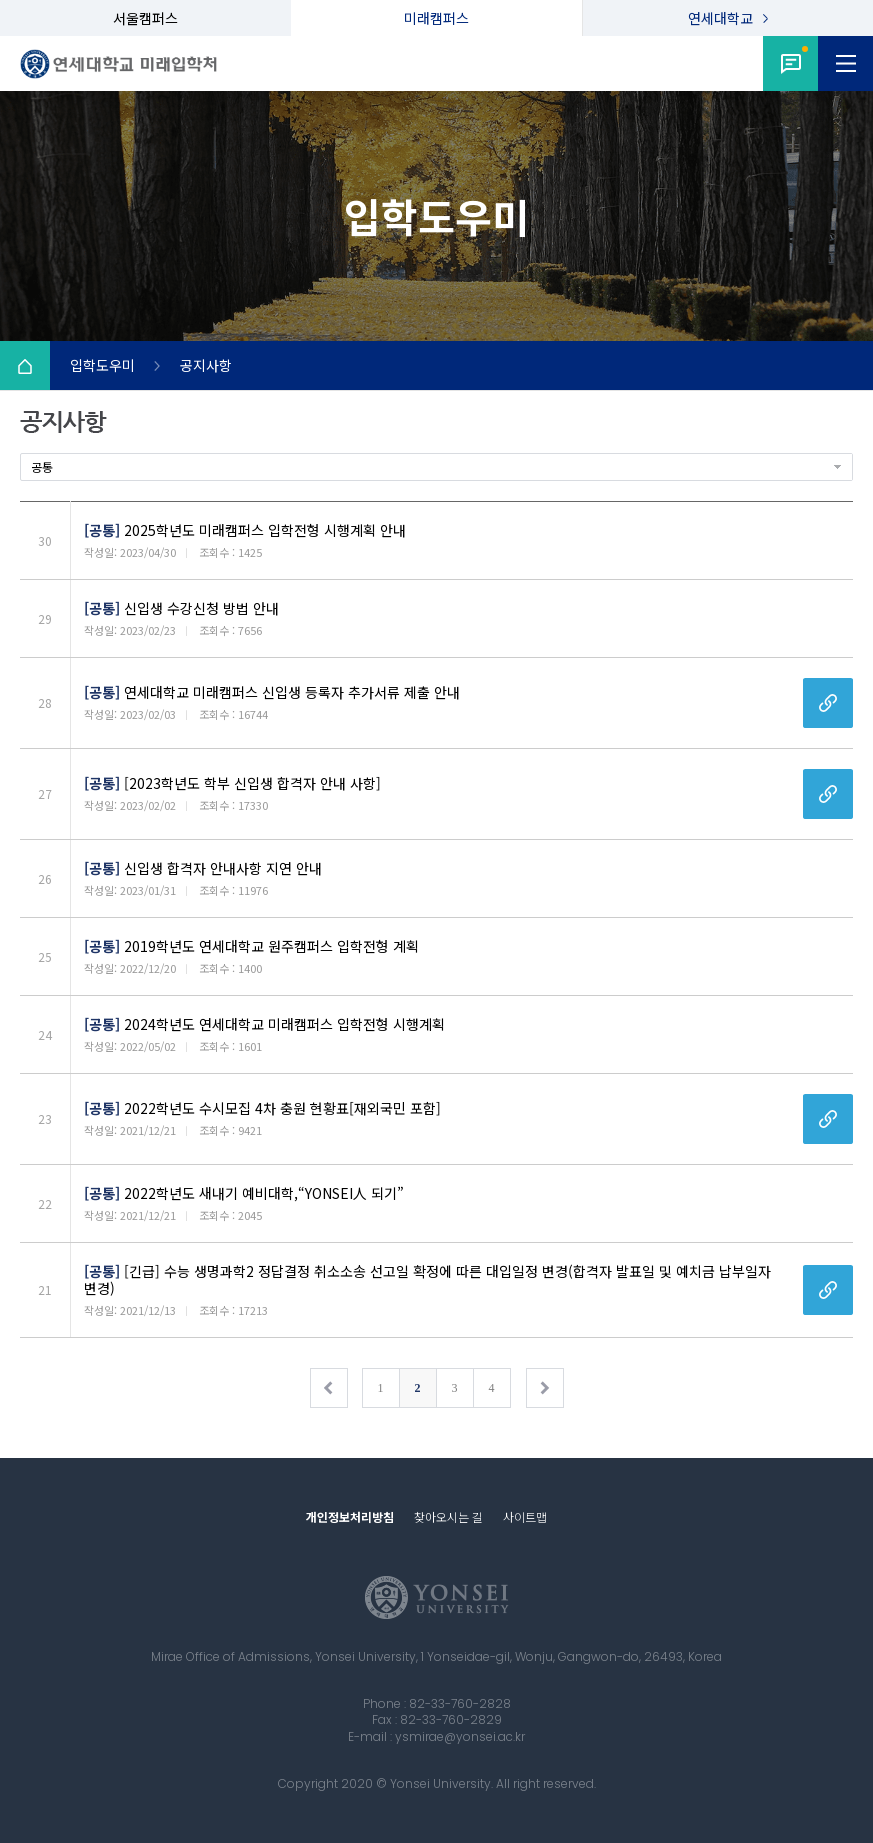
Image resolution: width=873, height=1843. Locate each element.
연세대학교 (720, 18)
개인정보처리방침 (350, 1516)
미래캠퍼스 (436, 18)
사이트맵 (525, 1516)
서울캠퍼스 (145, 18)
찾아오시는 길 (448, 1516)
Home (25, 366)
